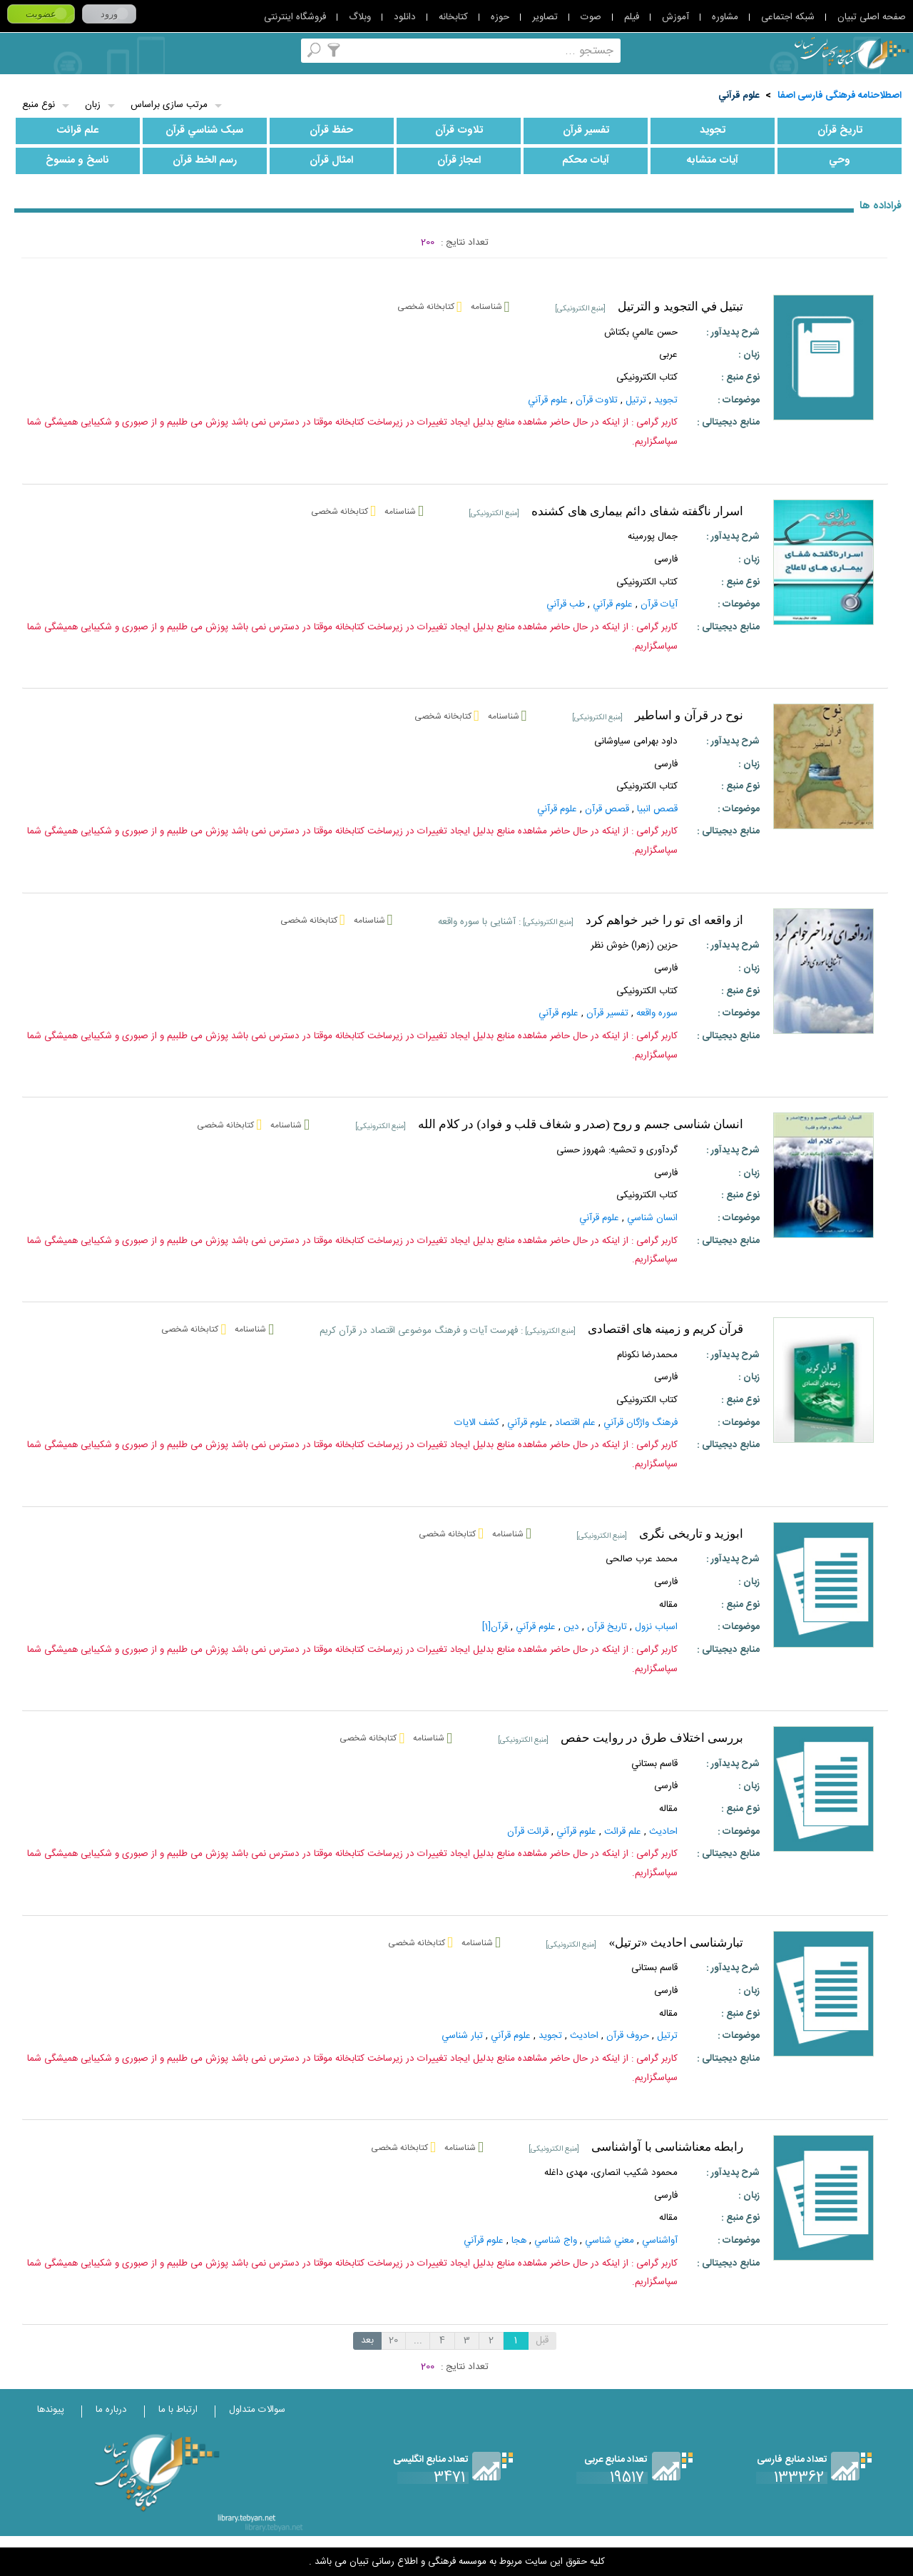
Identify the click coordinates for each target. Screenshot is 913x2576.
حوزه (500, 17)
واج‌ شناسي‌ (555, 2240)
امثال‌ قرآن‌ (331, 160)
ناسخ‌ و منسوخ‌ (77, 160)
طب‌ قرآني (565, 604)
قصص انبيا (657, 809)
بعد (367, 2340)
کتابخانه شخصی (132, 50)
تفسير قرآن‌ (586, 130)
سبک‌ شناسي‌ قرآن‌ (204, 130)
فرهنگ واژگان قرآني (640, 1423)
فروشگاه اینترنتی (295, 17)
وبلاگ (360, 17)
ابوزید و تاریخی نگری (691, 1534)
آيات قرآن (659, 604)
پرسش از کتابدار (94, 50)
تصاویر (545, 17)
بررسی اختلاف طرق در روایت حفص (652, 1738)
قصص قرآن (607, 809)
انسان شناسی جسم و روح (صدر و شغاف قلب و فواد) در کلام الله (581, 1124)
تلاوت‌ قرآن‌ (459, 130)
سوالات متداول (257, 2410)
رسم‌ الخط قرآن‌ (205, 160)
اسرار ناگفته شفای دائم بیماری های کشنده (637, 511)
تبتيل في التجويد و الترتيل (680, 306)
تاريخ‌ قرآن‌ (839, 130)
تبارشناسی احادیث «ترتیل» (675, 1942)
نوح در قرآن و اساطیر (689, 715)
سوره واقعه (657, 1013)
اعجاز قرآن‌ (459, 160)
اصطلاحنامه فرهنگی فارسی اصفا (839, 95)
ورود (109, 14)
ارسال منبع (56, 50)
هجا (518, 2240)
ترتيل (667, 2036)
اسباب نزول (656, 1627)
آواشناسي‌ (660, 2240)
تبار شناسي (462, 2036)
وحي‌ (839, 160)
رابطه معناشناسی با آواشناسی (667, 2147)
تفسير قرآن (607, 1013)
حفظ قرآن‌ (331, 130)
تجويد (712, 130)
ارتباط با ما (178, 2410)
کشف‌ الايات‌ (476, 1423)
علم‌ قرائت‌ (77, 130)
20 (393, 2340)
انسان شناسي (652, 1218)
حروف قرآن (627, 2036)
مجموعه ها (208, 50)
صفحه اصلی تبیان (871, 17)
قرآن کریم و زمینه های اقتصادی (666, 1329)
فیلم (631, 17)
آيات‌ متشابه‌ (712, 160)
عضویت (41, 14)
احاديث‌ (663, 1832)
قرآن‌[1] (495, 1627)
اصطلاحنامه (245, 50)
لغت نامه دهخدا (19, 50)
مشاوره (725, 17)
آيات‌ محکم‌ (585, 160)
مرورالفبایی (170, 50)
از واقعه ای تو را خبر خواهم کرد (664, 920)
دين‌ (571, 1627)
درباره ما (111, 2410)
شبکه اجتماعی (788, 17)
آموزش (675, 17)
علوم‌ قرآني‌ (738, 95)
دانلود (405, 17)
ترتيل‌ (636, 400)
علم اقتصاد (575, 1423)
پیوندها (50, 2410)
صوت (591, 17)
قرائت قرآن (528, 1832)
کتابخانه (453, 17)
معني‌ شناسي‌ (609, 2240)
